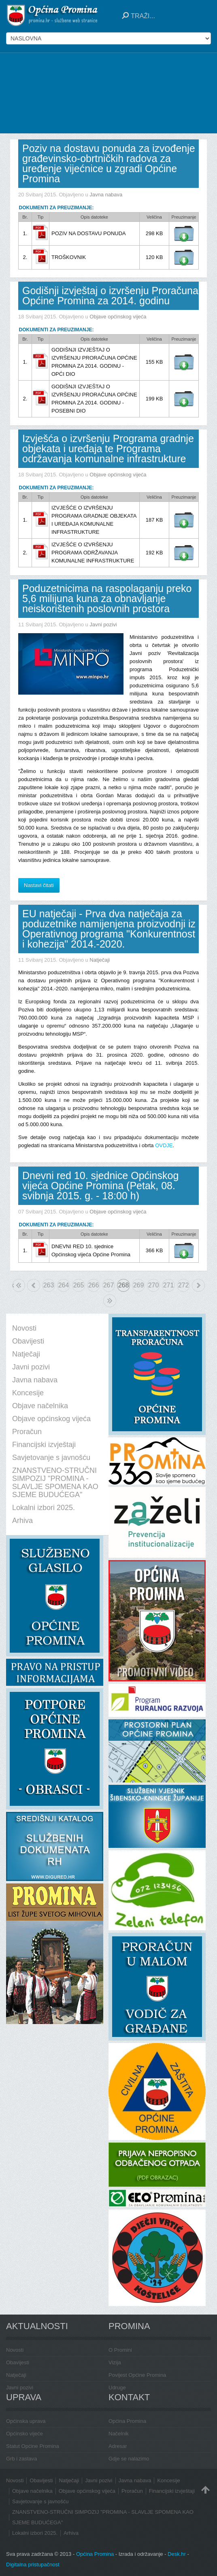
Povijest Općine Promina (137, 2375)
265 (78, 1285)
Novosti (14, 2350)
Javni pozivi (103, 624)
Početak (13, 1285)
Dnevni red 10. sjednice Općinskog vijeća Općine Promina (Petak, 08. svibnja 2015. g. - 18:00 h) (100, 1185)
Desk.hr (177, 2554)
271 (168, 1285)
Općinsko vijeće (24, 2434)
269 (138, 1285)
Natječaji (99, 960)
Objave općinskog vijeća (117, 317)
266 (93, 1285)
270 (153, 1285)
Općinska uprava (26, 2421)
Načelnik (118, 2434)
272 (183, 1285)
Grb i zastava (21, 2459)
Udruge (117, 2387)
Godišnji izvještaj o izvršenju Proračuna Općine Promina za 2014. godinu (110, 295)
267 (108, 1285)
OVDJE (163, 1145)
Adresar (117, 2446)
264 (63, 1285)
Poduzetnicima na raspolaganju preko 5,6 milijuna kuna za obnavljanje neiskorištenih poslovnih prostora (106, 598)
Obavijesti (17, 2362)
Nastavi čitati (39, 885)
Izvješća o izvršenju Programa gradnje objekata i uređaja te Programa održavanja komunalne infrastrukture (108, 448)
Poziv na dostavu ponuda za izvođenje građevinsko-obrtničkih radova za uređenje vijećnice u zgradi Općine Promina (108, 163)
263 (48, 1285)
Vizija (114, 2362)
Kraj (109, 1300)
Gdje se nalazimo (128, 2459)
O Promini (120, 2350)
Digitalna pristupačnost (33, 2564)
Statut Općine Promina (32, 2446)
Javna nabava (105, 195)
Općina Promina (127, 2421)
